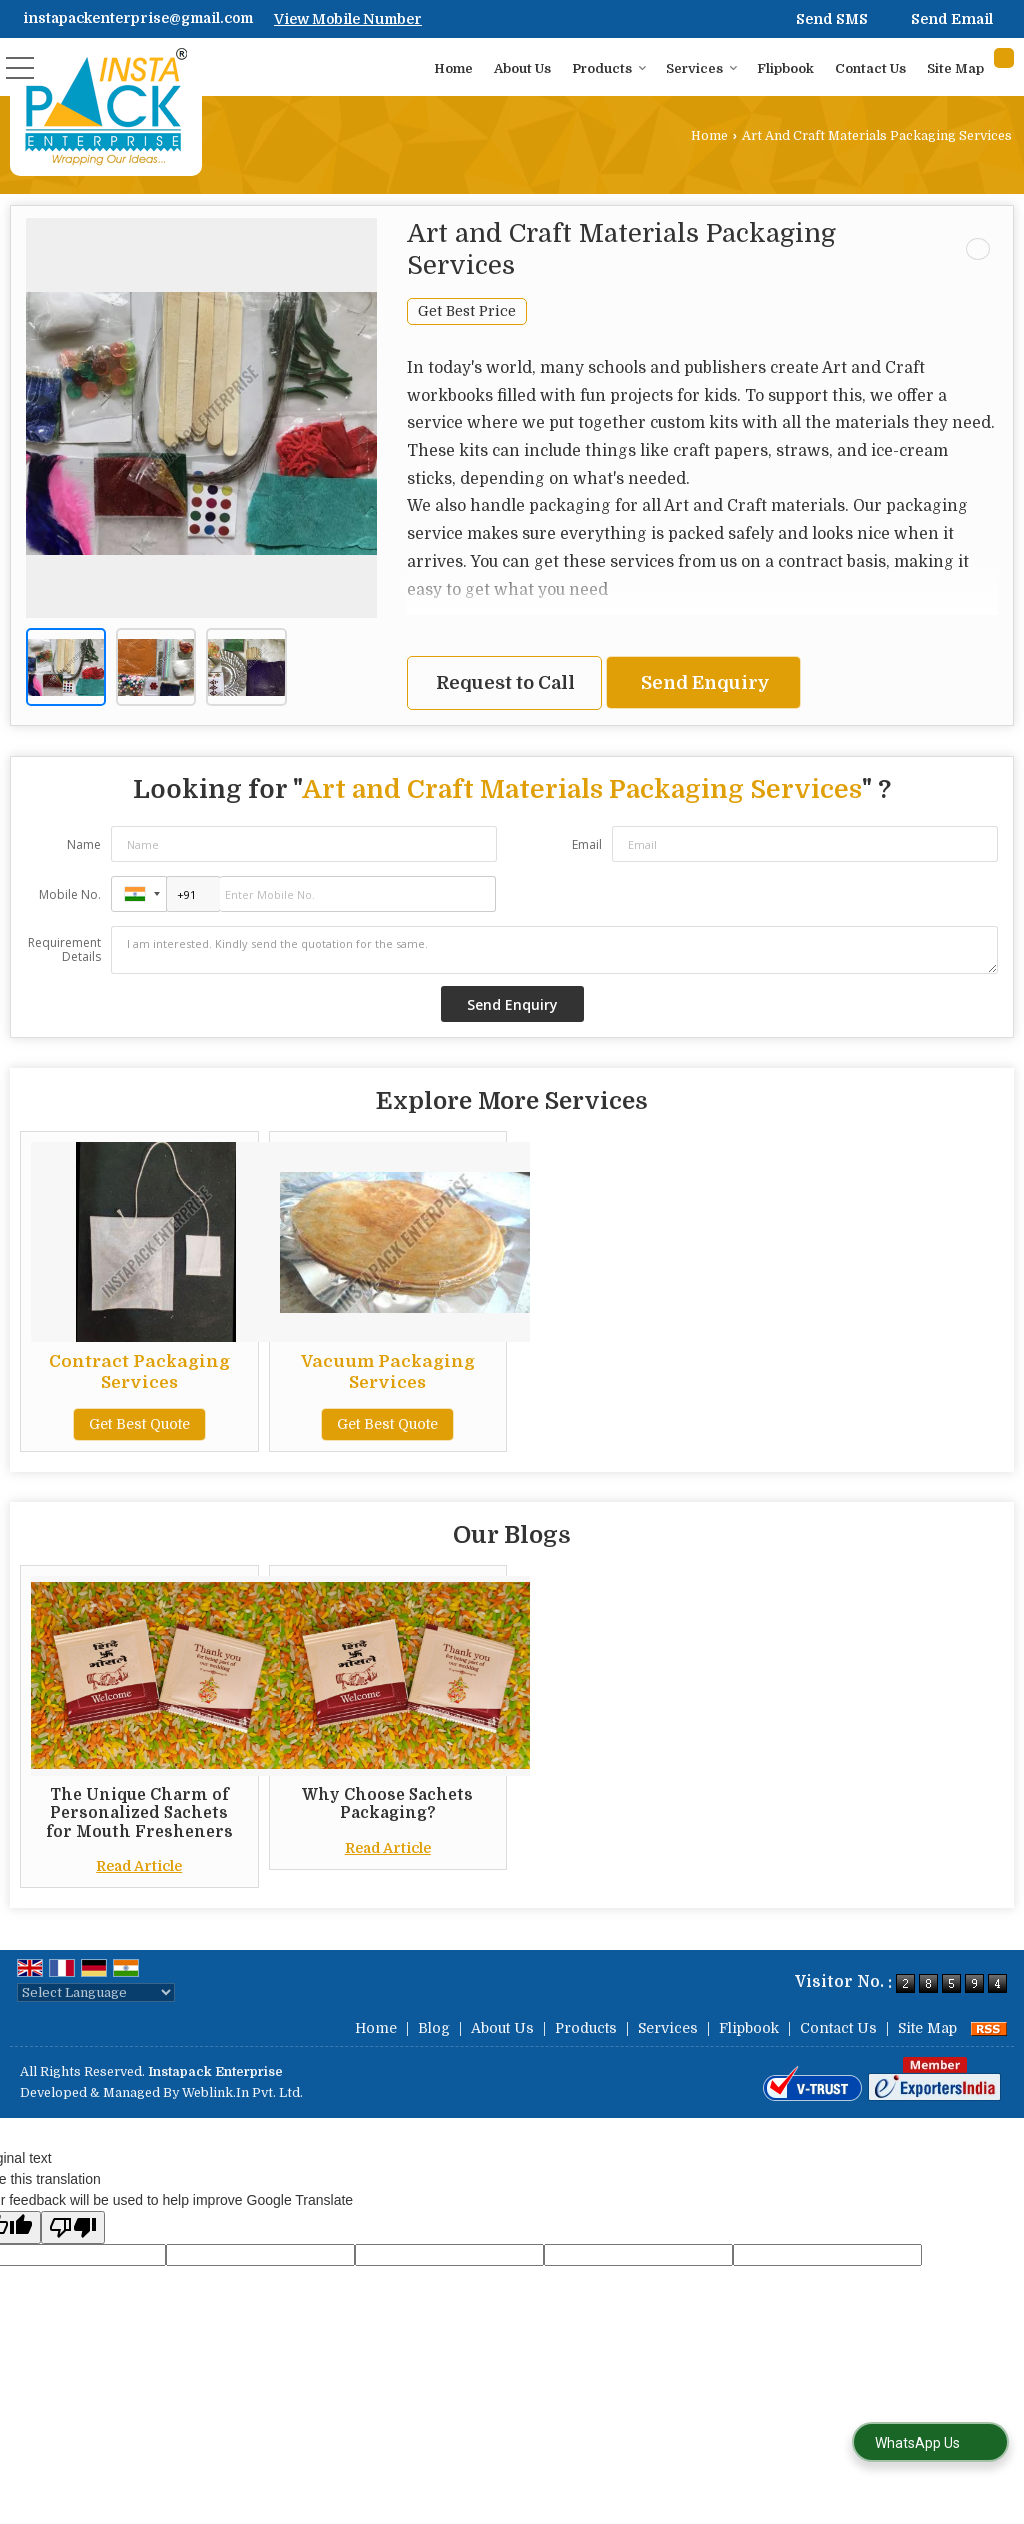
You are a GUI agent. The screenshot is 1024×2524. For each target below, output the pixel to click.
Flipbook (785, 68)
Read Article (139, 1866)
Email (587, 844)
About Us (522, 68)
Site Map (955, 68)
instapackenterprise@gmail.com (138, 18)
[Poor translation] (73, 2227)
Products (609, 68)
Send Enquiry (705, 682)
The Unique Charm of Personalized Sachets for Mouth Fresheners (139, 1813)
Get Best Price (467, 311)
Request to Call (505, 682)
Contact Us (870, 68)
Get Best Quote (139, 1424)
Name (84, 844)
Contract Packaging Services (139, 1371)
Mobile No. (70, 894)
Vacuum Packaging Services (388, 1371)
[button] (348, 19)
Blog (434, 2028)
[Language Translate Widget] (96, 1992)
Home (453, 68)
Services (702, 68)
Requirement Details (64, 950)
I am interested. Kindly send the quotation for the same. (554, 950)
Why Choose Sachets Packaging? (387, 1804)
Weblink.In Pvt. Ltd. (242, 2093)
